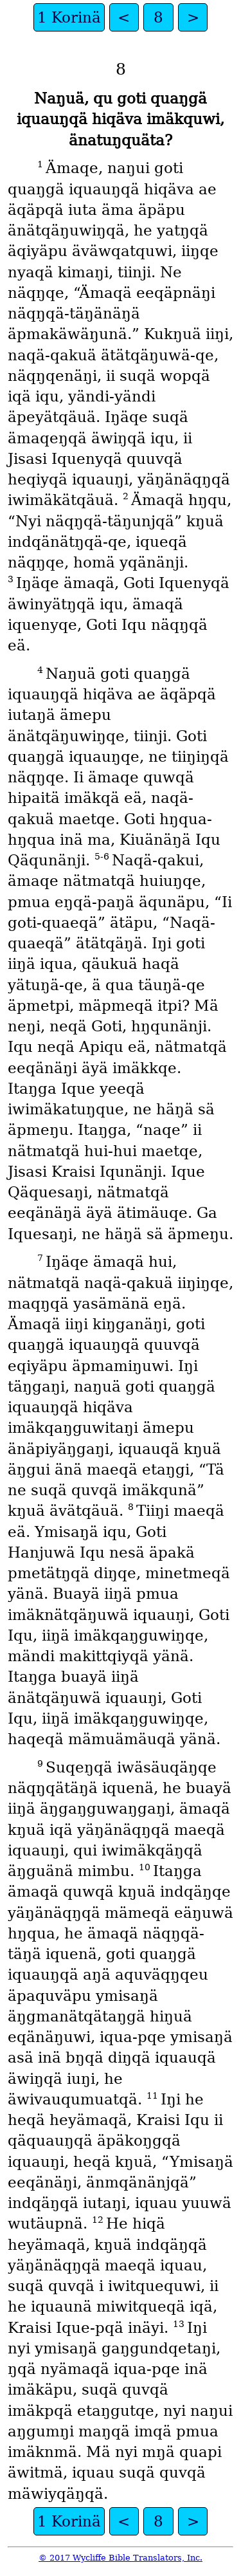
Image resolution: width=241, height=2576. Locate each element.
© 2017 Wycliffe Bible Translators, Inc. (120, 2557)
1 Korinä (69, 17)
